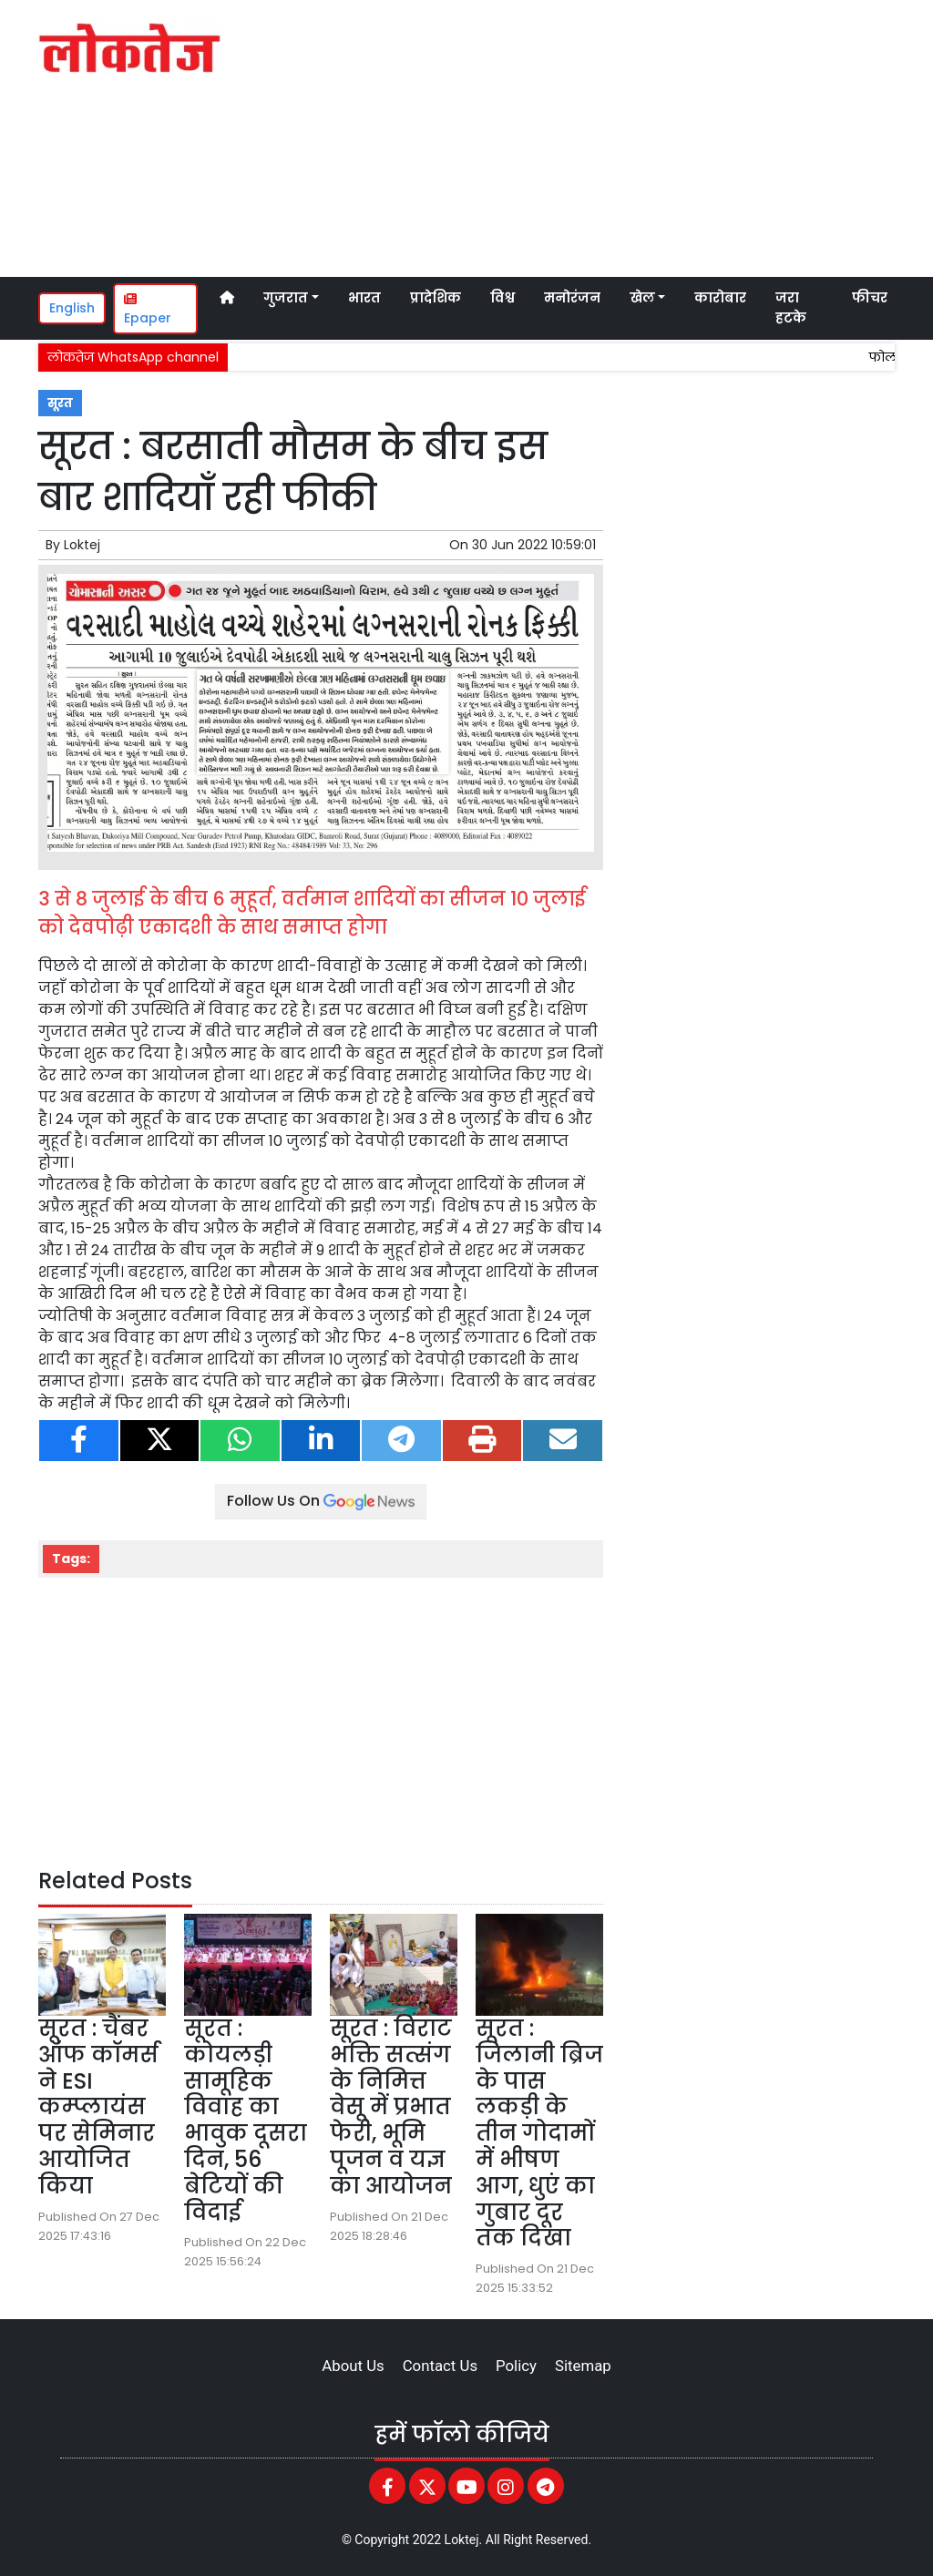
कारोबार (720, 298)
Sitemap (583, 2365)
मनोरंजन (572, 298)
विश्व (502, 298)
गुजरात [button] (285, 298)
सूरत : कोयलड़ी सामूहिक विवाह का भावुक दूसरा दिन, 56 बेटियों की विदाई (245, 2120)
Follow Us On (321, 1500)
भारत (364, 298)
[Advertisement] (631, 135)
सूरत (60, 403)
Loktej (82, 545)
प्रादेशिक (435, 298)
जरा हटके (790, 308)
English (72, 308)
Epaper (147, 309)
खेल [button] (642, 298)
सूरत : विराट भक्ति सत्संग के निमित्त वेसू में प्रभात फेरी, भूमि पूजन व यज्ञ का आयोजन (391, 2107)
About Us (353, 2365)
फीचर (869, 298)
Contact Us (440, 2365)
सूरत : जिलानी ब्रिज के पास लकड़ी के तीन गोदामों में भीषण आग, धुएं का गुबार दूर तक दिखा (539, 2133)
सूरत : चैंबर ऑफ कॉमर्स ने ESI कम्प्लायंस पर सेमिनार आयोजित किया (98, 2107)
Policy (516, 2365)
